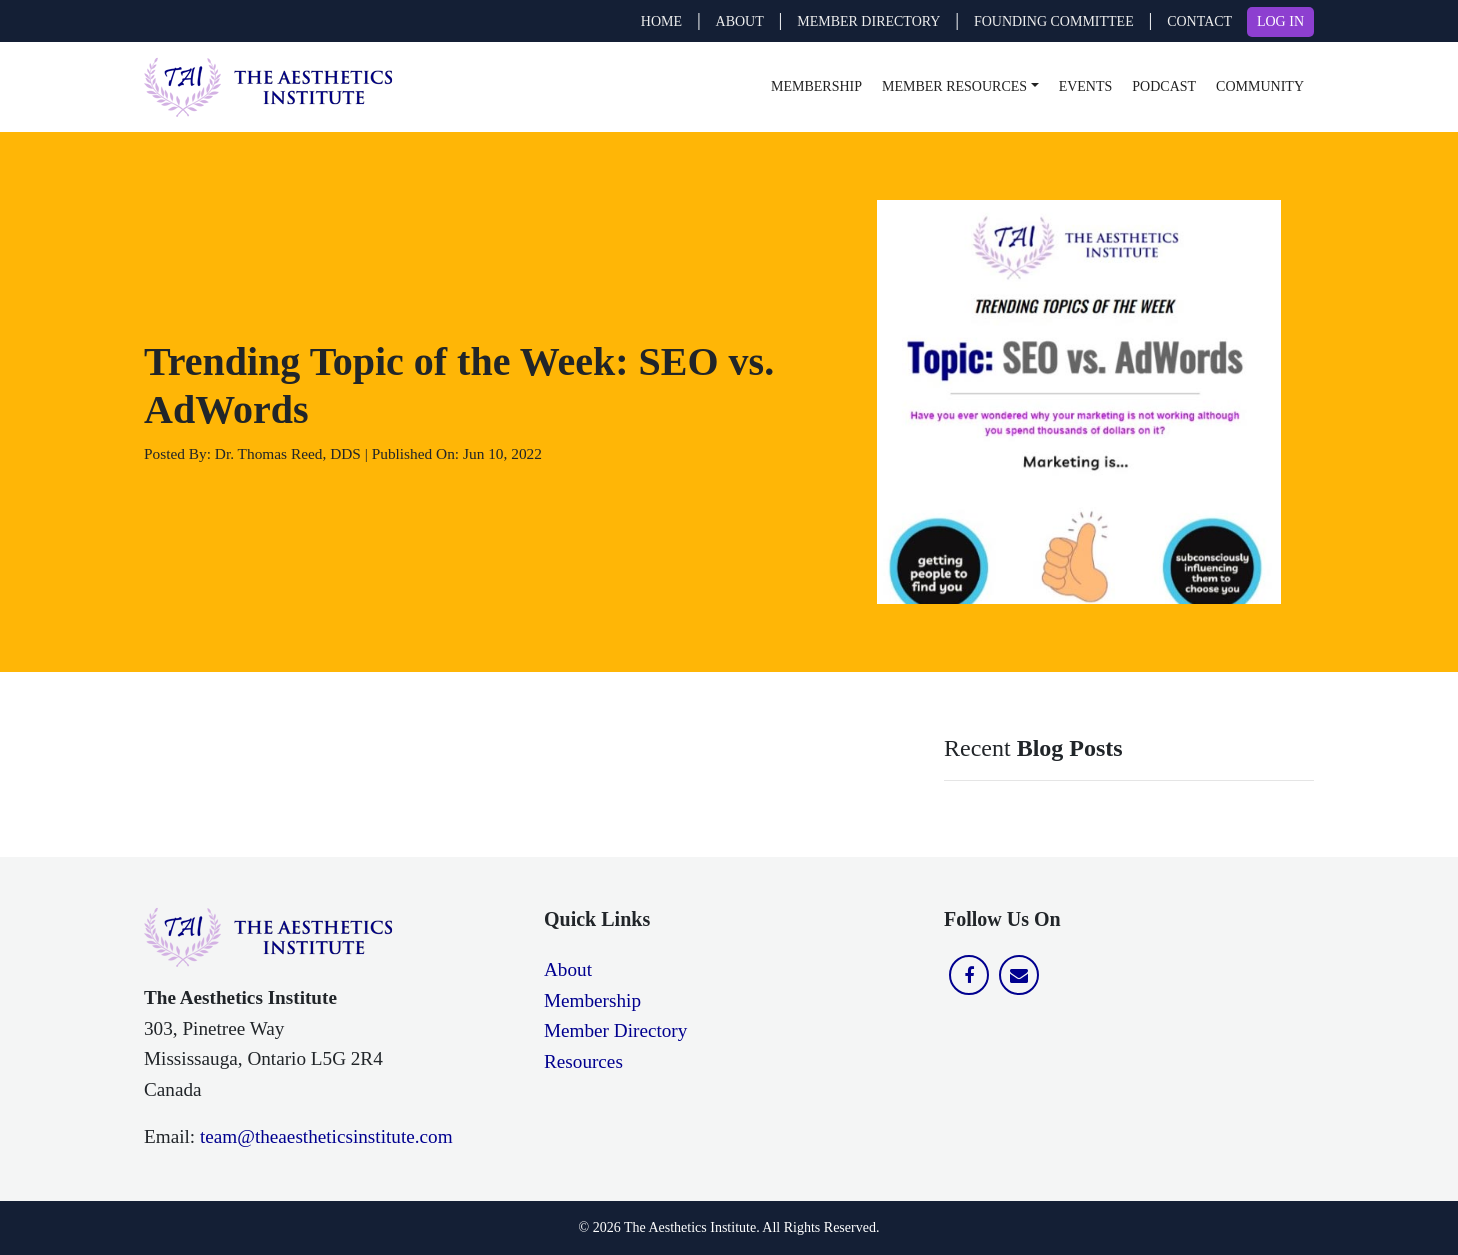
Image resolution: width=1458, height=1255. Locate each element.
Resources (583, 1061)
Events (1086, 86)
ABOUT (740, 21)
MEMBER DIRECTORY (868, 21)
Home (661, 21)
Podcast (1164, 86)
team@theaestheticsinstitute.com (326, 1136)
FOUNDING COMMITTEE (1054, 21)
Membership (816, 86)
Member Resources (954, 86)
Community (1260, 86)
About (568, 969)
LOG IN (1280, 21)
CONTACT (1199, 21)
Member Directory (615, 1030)
